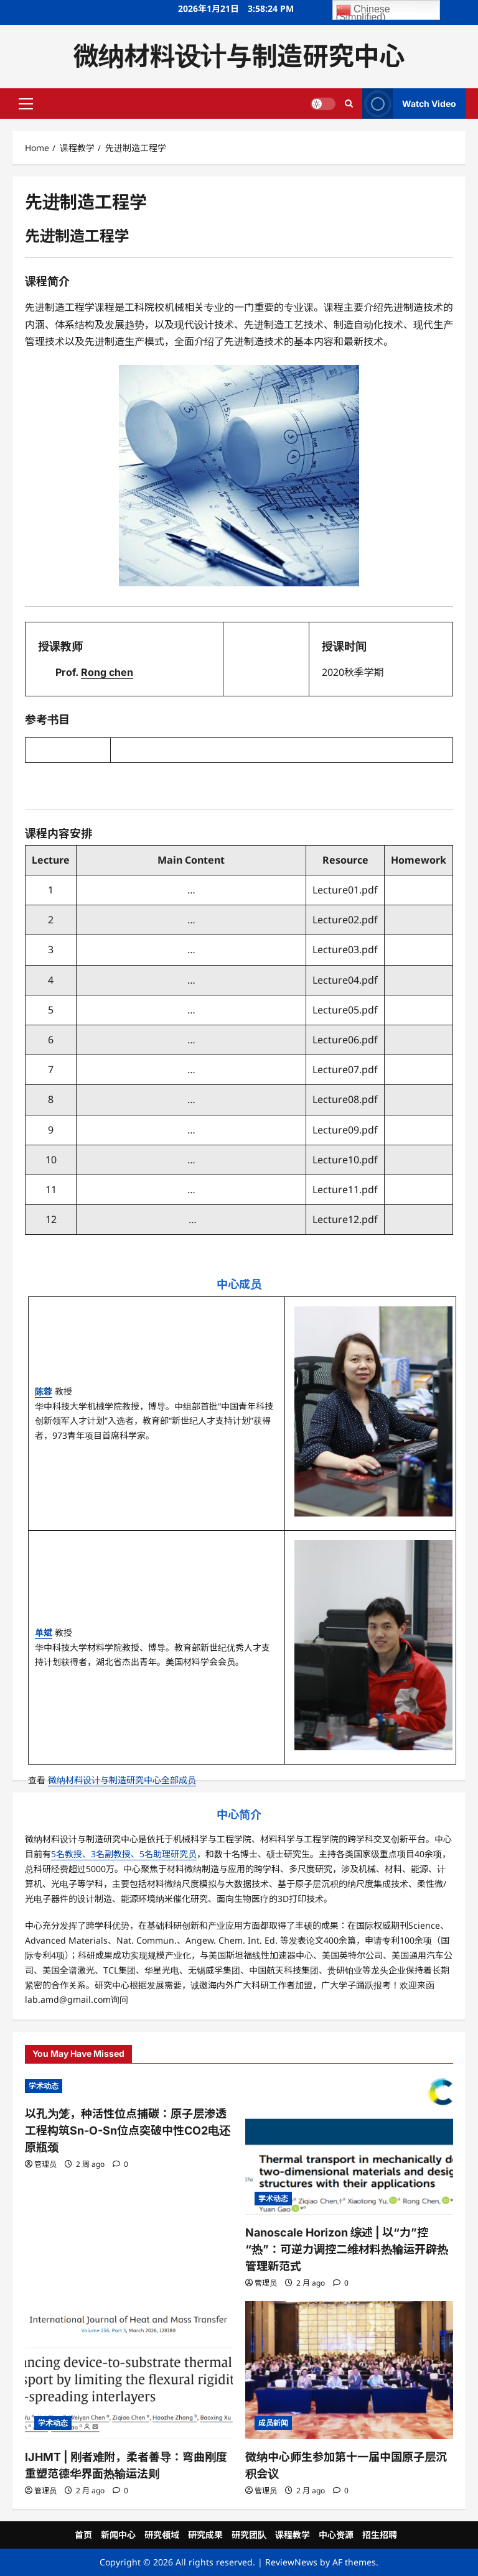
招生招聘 (379, 2535)
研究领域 (161, 2535)
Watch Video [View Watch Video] (409, 103)
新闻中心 (118, 2535)
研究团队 (249, 2535)
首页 (83, 2535)
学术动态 (44, 2085)
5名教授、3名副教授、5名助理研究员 (124, 1854)
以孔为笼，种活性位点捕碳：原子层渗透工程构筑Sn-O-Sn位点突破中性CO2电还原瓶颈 (127, 2130)
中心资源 (336, 2535)
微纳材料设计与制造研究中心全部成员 (122, 1780)
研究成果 (205, 2535)
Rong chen (107, 672)
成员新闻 (273, 2422)
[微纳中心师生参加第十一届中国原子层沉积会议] (349, 2370)
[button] (25, 103)
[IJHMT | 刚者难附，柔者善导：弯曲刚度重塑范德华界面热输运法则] (129, 2370)
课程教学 (292, 2535)
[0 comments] (120, 2164)
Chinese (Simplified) (363, 11)
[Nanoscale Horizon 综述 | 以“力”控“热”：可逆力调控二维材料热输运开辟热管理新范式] (349, 2145)
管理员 (45, 2164)
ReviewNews (291, 2562)
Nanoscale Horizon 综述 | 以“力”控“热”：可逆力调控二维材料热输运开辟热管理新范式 (346, 2249)
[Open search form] (349, 103)
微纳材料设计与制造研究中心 (239, 56)
